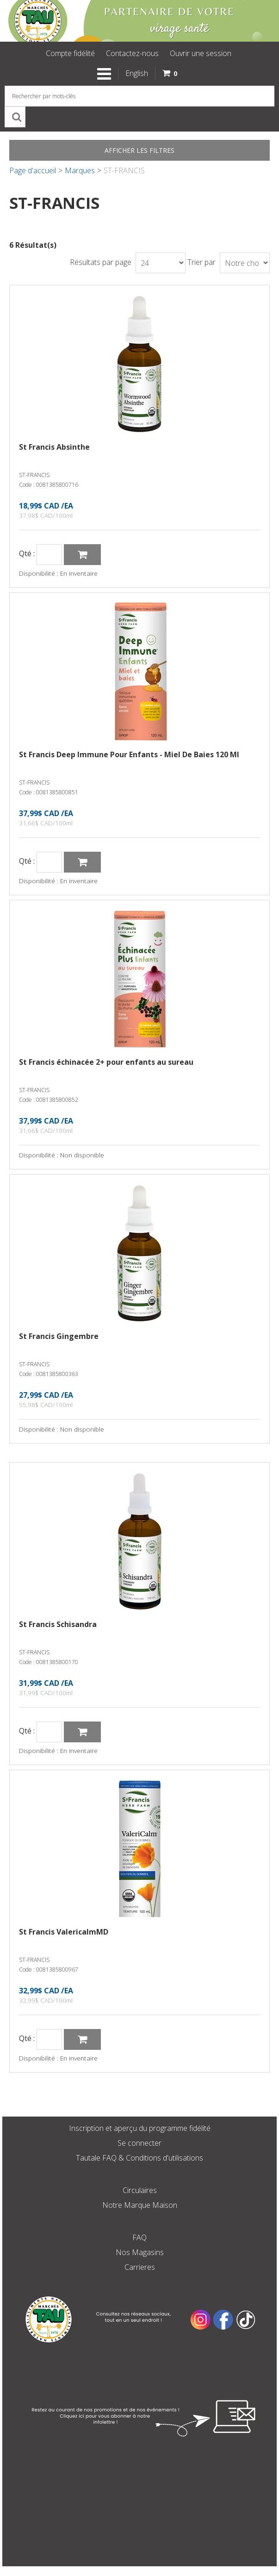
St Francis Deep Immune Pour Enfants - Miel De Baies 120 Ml (129, 754)
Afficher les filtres (139, 150)
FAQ (139, 2237)
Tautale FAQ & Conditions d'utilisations (139, 2158)
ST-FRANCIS (34, 475)
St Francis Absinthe (54, 447)
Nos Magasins (140, 2252)
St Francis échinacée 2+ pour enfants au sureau (106, 1062)
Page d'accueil (32, 170)
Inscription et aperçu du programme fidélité (140, 2128)
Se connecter (139, 2143)
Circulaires (140, 2190)
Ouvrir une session (200, 53)
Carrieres (139, 2267)
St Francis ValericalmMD (63, 1932)
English (136, 73)
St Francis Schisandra (58, 1624)
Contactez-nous (132, 53)
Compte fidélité (70, 53)
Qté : (27, 553)
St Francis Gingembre (59, 1336)
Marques (80, 170)
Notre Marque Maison (139, 2205)
